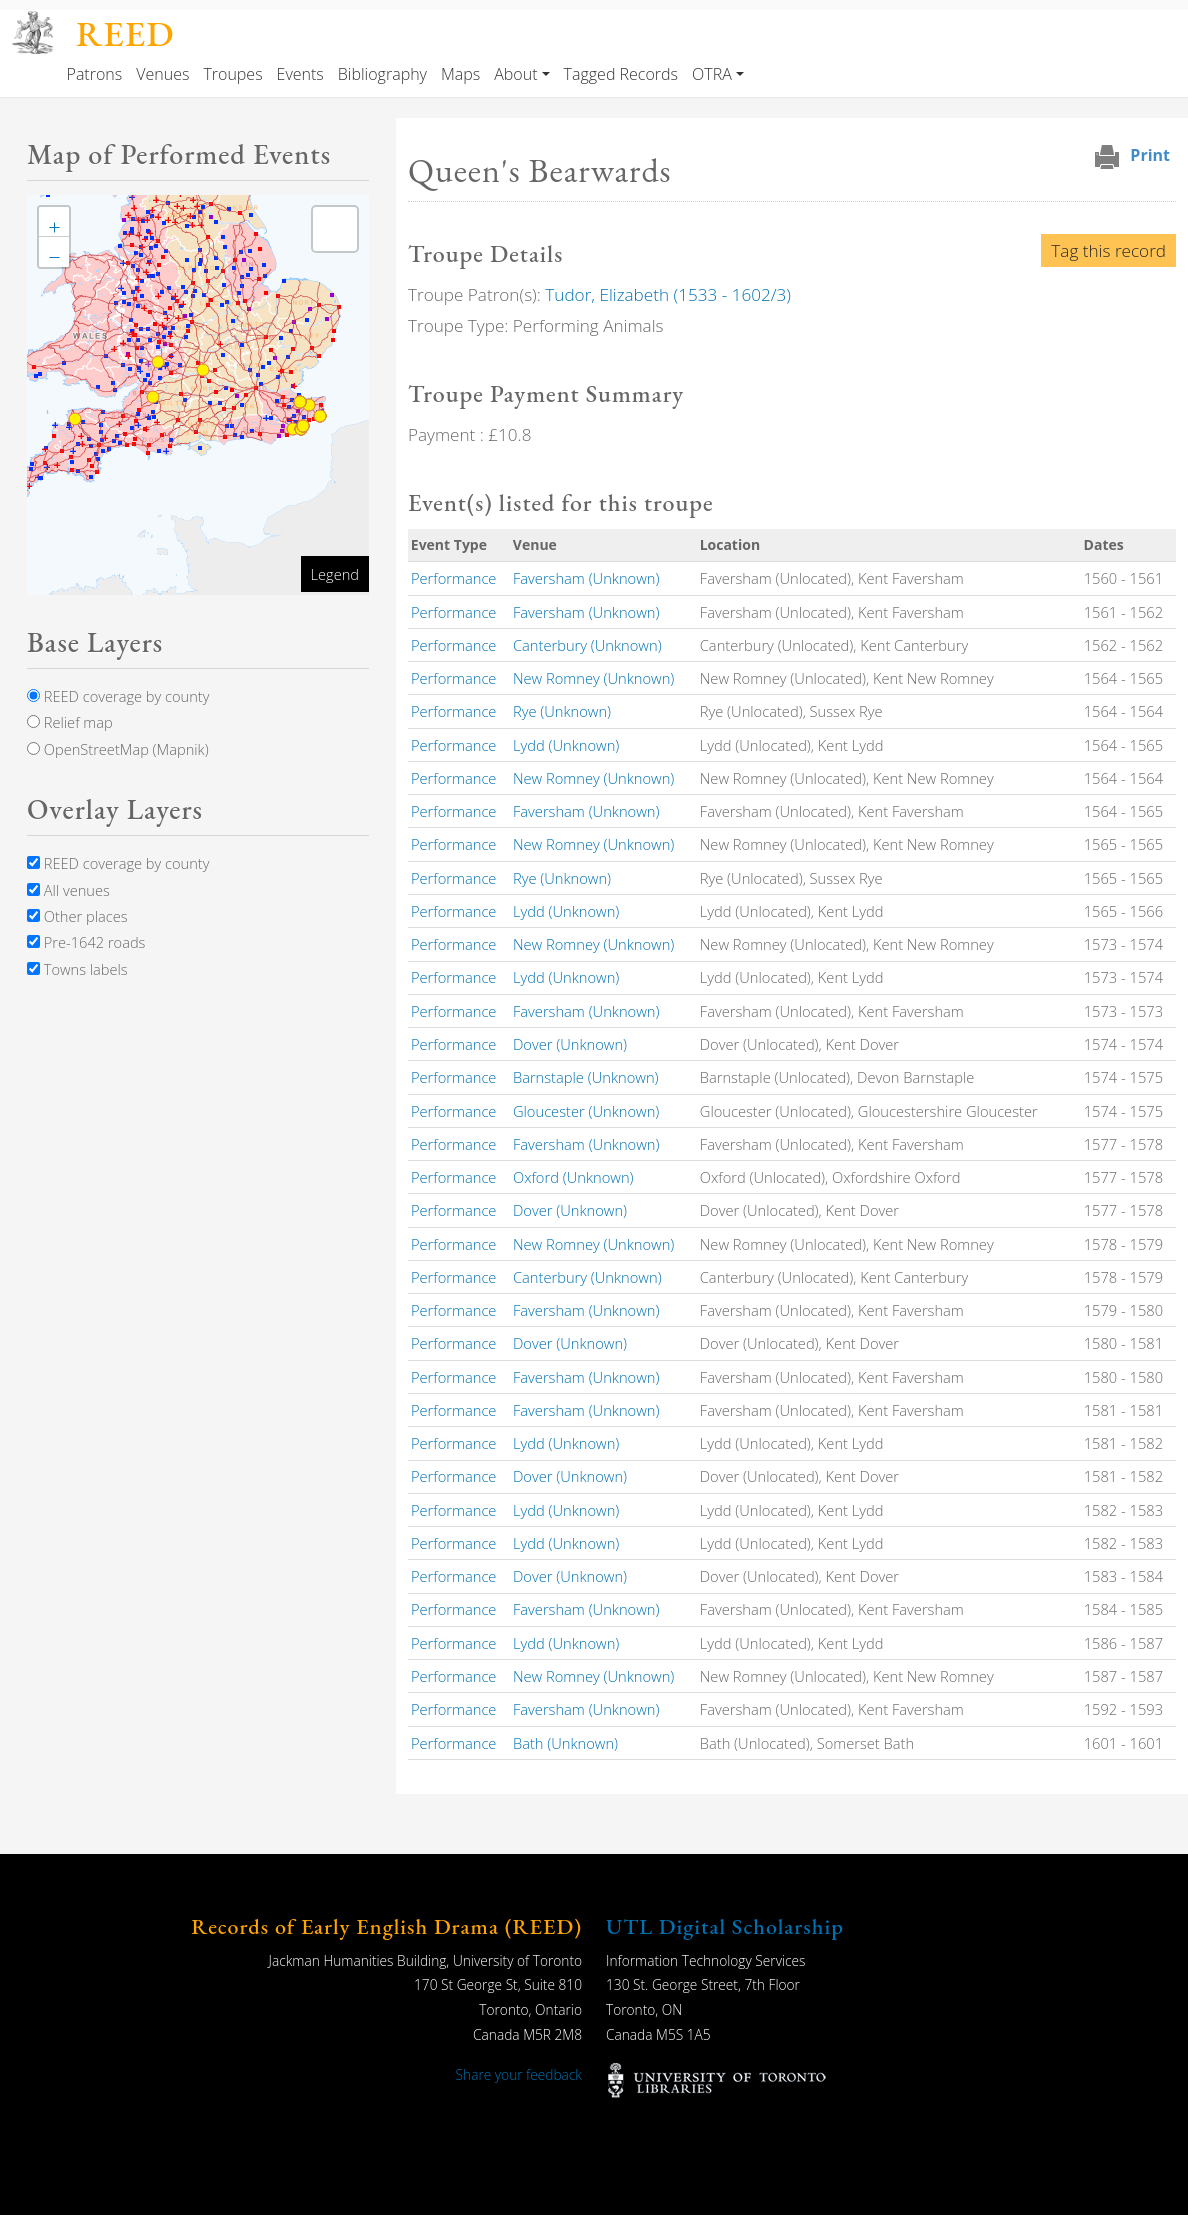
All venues (68, 890)
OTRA (712, 74)
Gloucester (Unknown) (586, 1111)
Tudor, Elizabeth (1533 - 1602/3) (668, 294)
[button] (54, 222)
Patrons (95, 74)
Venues (162, 74)
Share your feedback (519, 2074)
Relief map (70, 722)
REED (125, 33)
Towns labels (77, 969)
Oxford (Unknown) (573, 1177)
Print (1150, 155)
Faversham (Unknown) (586, 578)
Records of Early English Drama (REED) (386, 1926)
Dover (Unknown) (570, 1044)
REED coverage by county (118, 696)
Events (300, 74)
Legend (335, 574)
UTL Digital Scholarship (725, 1926)
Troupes (232, 74)
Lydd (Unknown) (566, 745)
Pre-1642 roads (86, 942)
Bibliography (382, 74)
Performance (454, 578)
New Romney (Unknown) (593, 678)
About (515, 74)
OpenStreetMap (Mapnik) (118, 749)
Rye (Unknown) (562, 711)
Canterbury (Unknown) (587, 645)
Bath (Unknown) (565, 1743)
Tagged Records (621, 74)
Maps (460, 74)
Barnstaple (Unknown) (586, 1077)
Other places (77, 916)
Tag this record (1108, 250)
